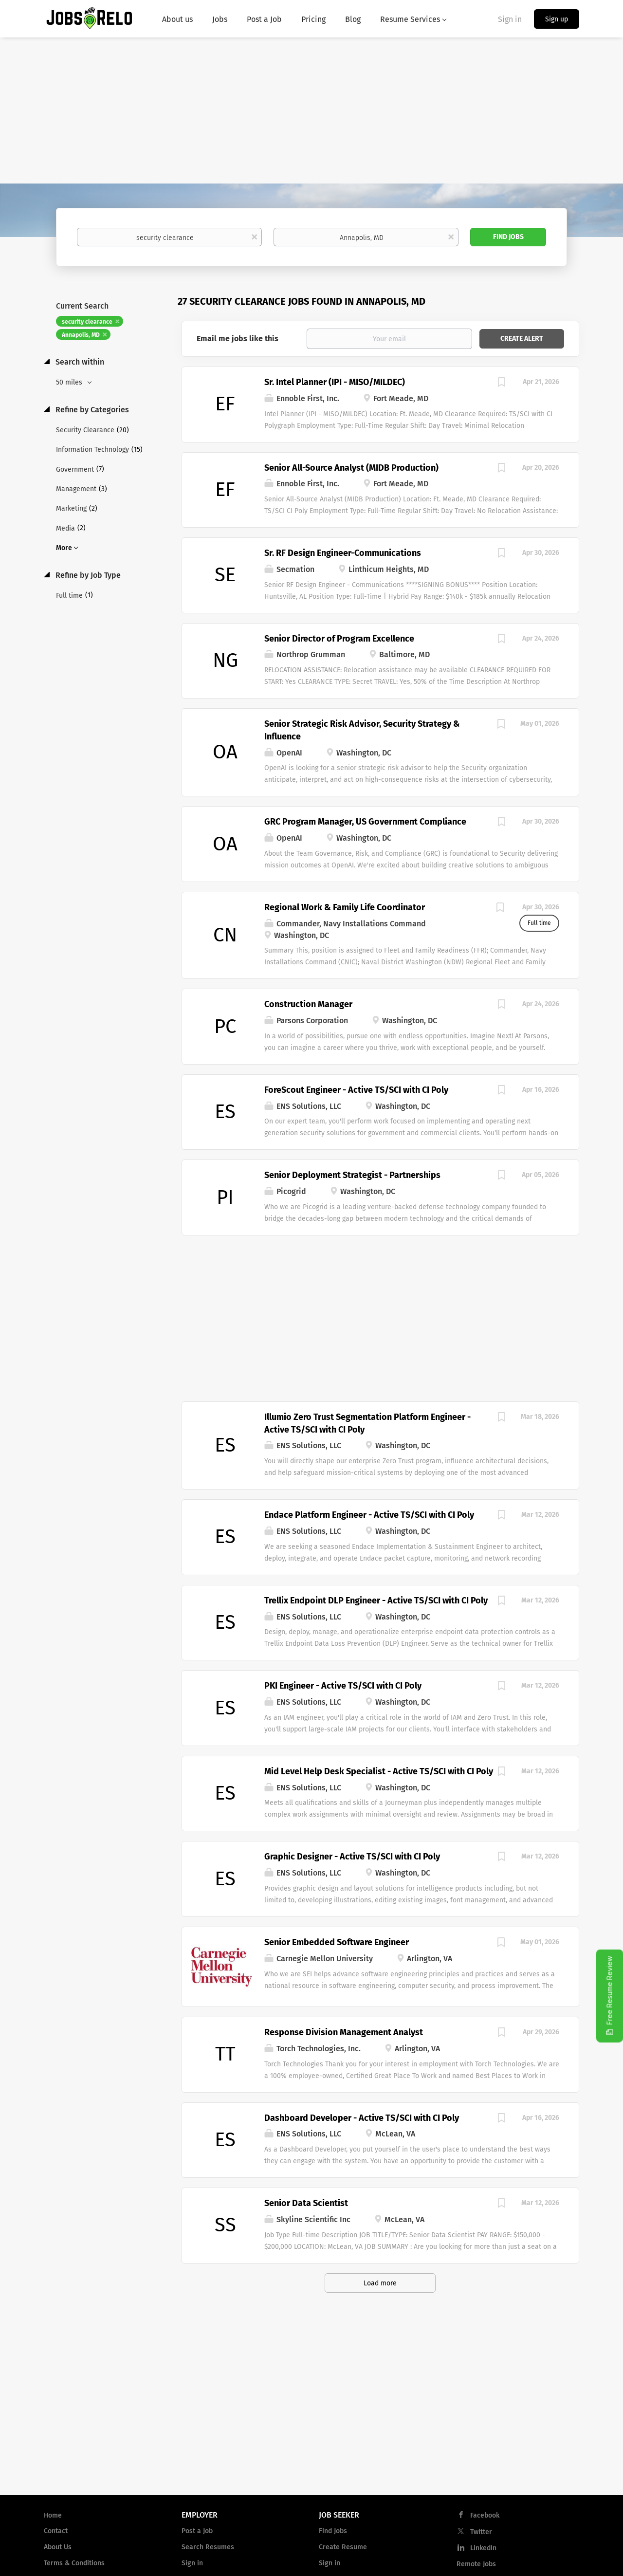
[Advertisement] (311, 110)
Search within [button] (79, 362)
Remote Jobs (476, 2564)
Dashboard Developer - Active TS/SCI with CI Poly (361, 2118)
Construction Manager (308, 1004)
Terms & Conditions (74, 2563)
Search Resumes (208, 2547)
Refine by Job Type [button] (87, 575)
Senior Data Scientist (306, 2203)
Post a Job (197, 2531)
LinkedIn (483, 2548)
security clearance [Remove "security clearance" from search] (87, 321)
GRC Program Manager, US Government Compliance (365, 821)
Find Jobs (508, 237)
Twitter (481, 2532)
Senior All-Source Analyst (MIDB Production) (351, 467)
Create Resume (343, 2547)
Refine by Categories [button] (91, 409)
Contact (56, 2531)
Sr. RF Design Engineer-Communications (342, 553)
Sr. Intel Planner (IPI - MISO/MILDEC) (334, 382)
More (64, 548)
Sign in (510, 19)
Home (53, 2515)
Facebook (484, 2515)
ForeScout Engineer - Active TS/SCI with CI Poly (356, 1090)
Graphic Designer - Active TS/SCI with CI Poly (352, 1856)
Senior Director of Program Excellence (339, 638)
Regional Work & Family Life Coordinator (344, 907)
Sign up (556, 19)
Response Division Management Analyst (343, 2032)
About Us (58, 2547)
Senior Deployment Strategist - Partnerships (352, 1175)
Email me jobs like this (237, 338)
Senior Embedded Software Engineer (336, 1942)
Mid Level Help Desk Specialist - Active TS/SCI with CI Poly (378, 1771)
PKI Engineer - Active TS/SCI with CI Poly (342, 1685)
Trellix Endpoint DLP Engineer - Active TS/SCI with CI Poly (376, 1600)
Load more (380, 2283)
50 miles (70, 382)
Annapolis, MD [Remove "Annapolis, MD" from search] (81, 334)
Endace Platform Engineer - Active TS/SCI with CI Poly (369, 1514)
